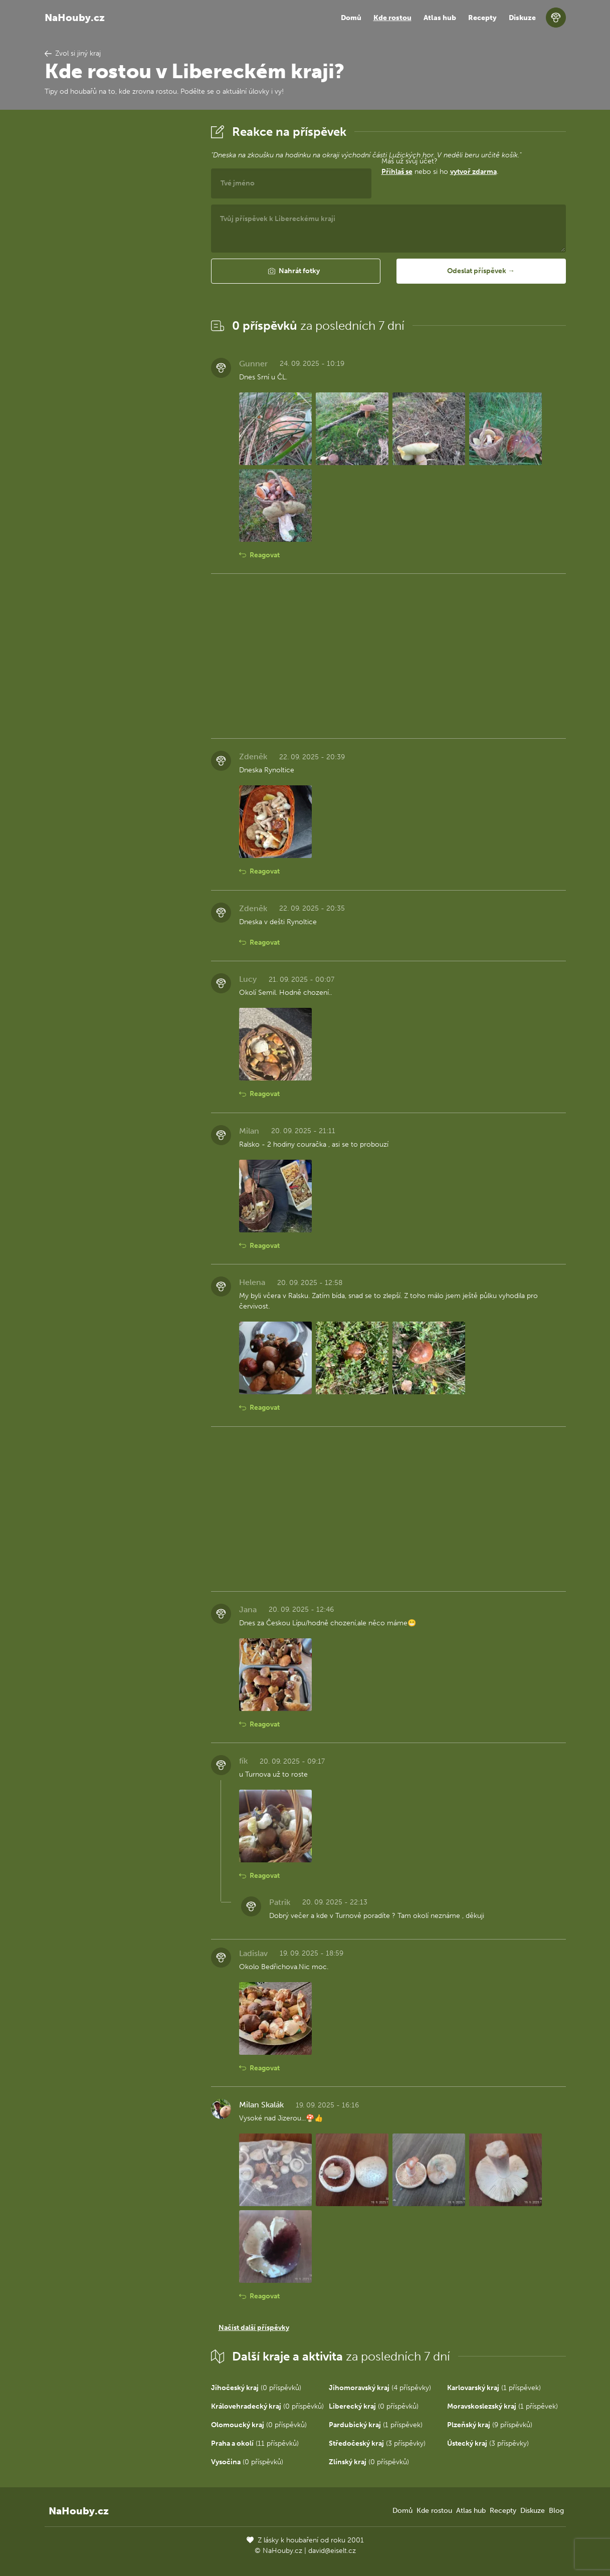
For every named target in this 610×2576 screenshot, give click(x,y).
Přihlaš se (397, 171)
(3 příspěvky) (377, 2443)
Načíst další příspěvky (254, 2327)
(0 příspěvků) (256, 2388)
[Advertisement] (120, 272)
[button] (295, 271)
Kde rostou (392, 18)
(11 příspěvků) (255, 2443)
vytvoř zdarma (473, 171)
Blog (556, 2510)
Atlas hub (440, 18)
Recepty (482, 18)
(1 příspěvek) (494, 2388)
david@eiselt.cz (332, 2550)
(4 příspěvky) (380, 2388)
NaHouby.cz (75, 18)
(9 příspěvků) (489, 2425)
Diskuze (522, 18)
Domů (351, 18)
